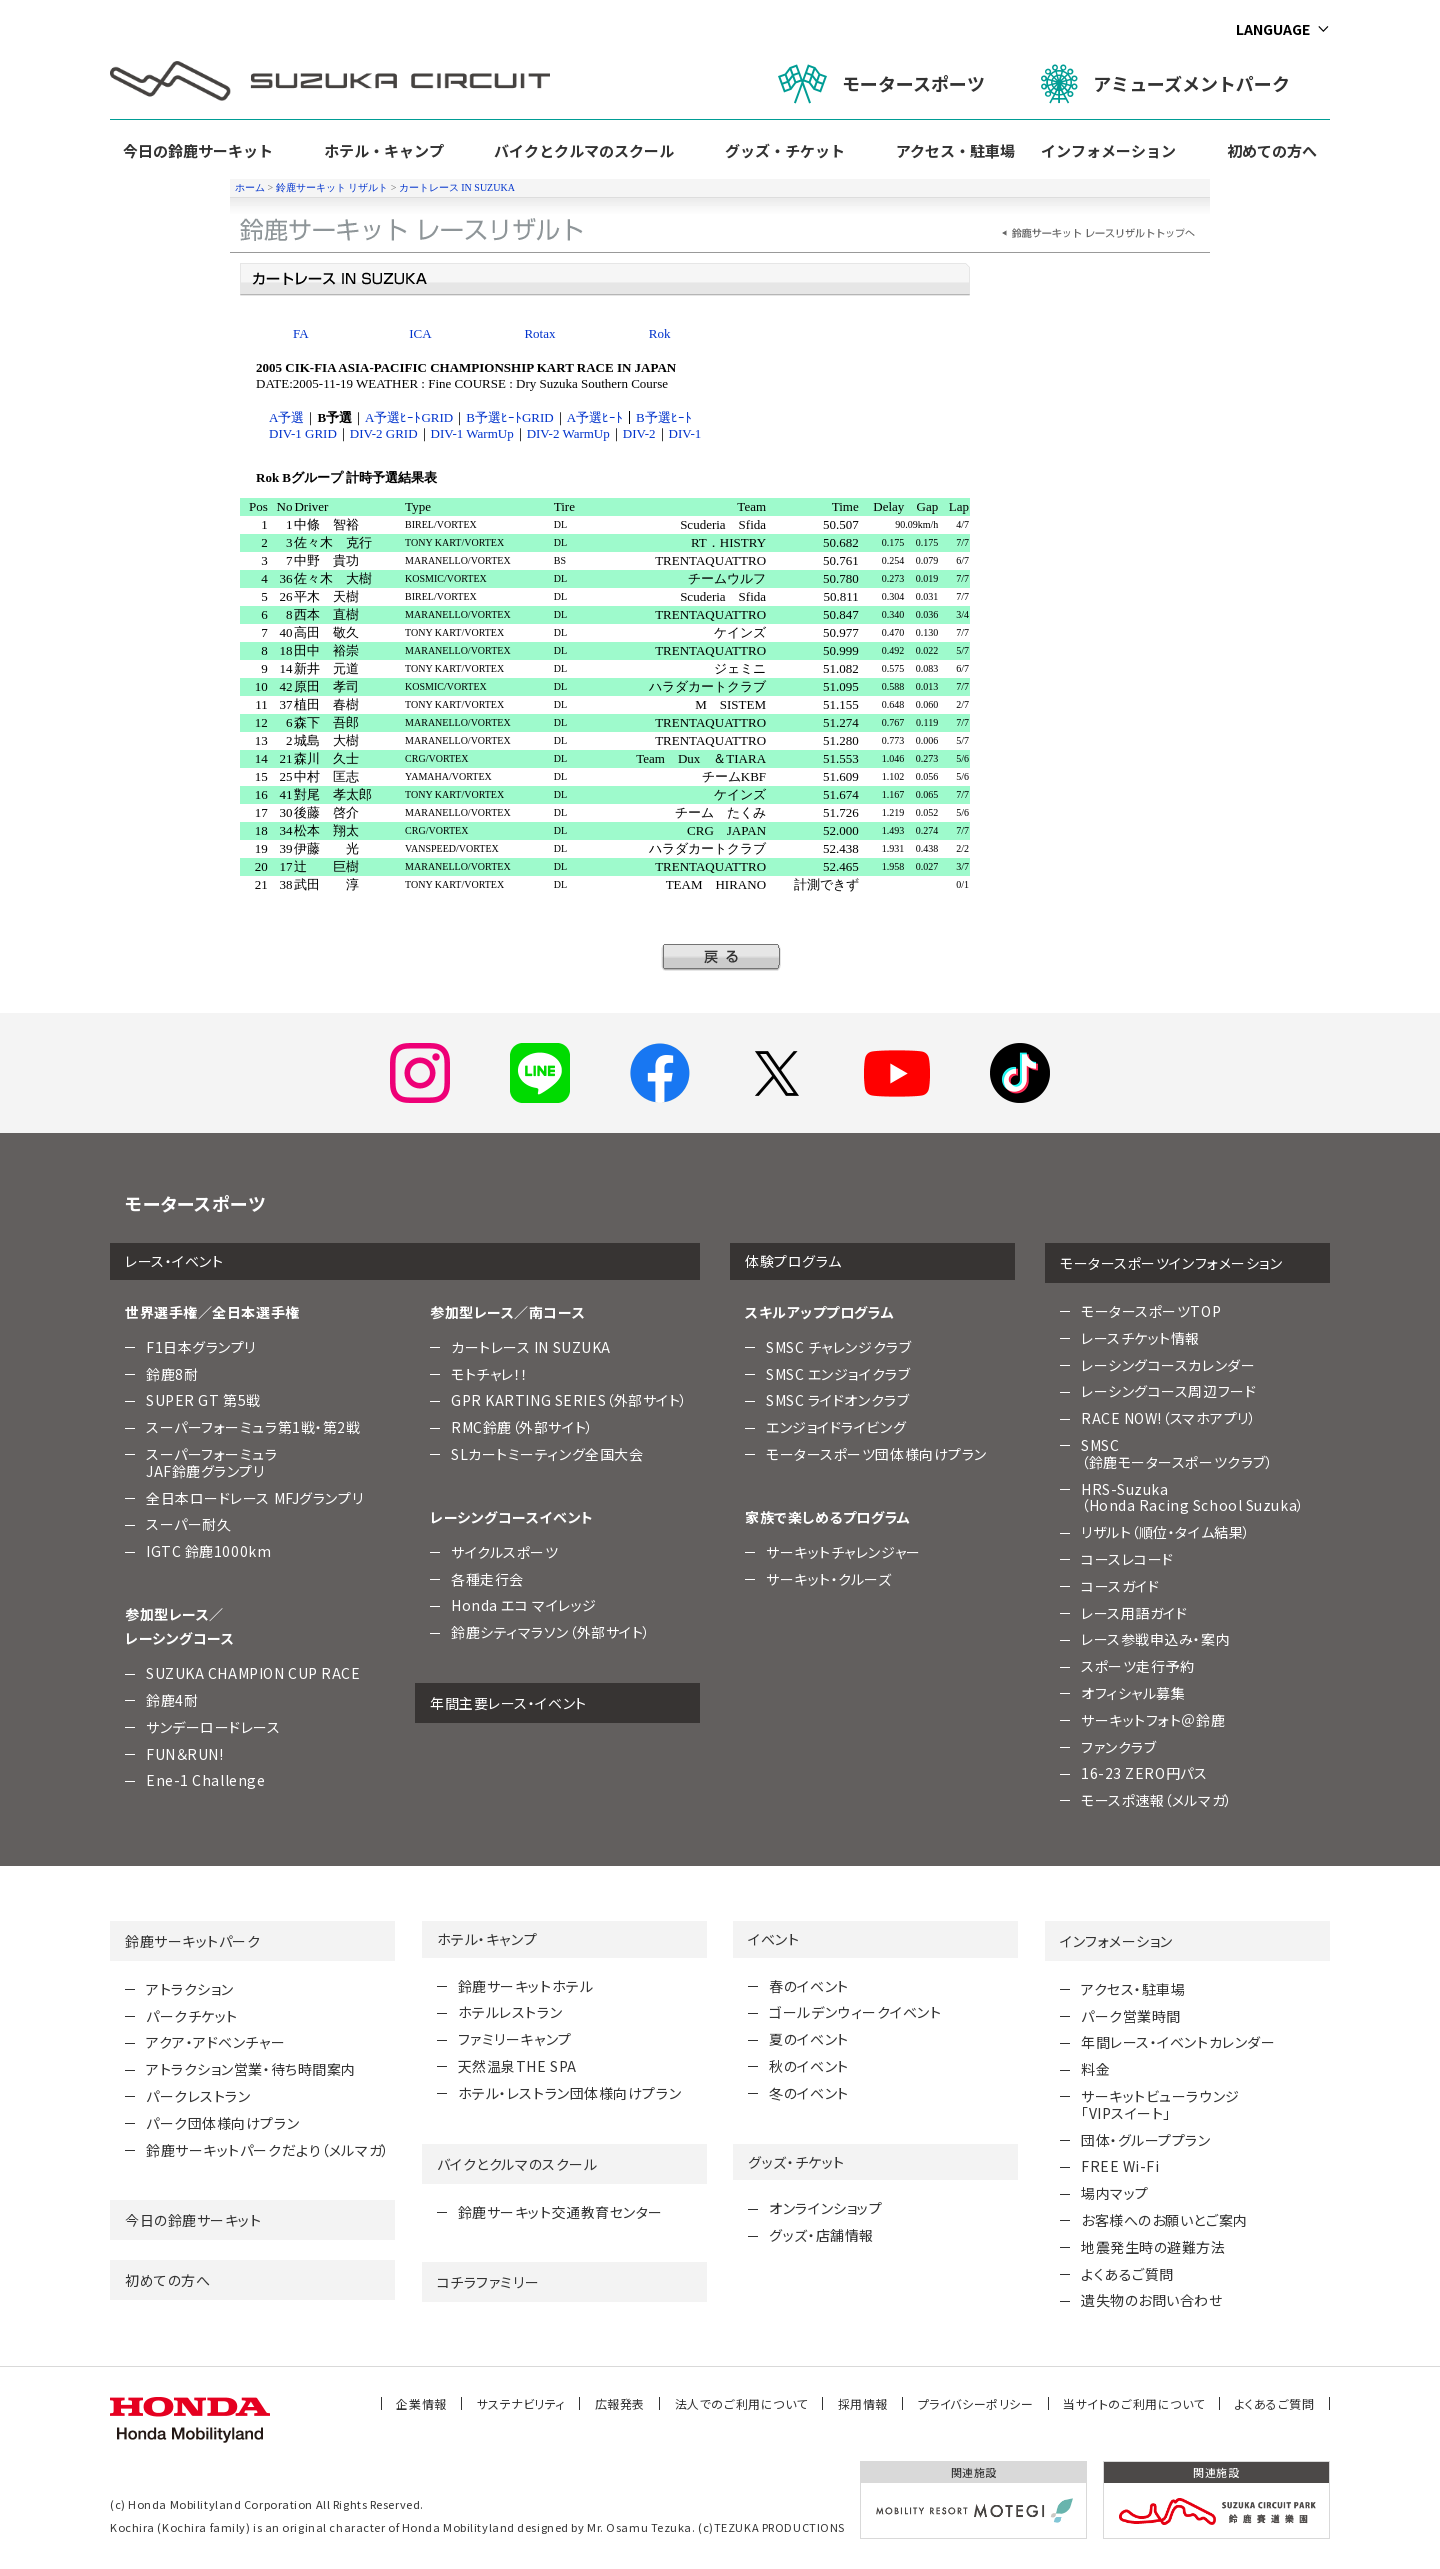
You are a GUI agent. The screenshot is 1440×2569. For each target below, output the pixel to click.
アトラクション (190, 1989)
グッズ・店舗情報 (821, 2235)
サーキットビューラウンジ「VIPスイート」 (1160, 2104)
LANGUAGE (1273, 29)
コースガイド (1120, 1586)
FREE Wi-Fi (1120, 2166)
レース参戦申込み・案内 (1155, 1639)
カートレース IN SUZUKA (457, 187)
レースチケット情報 (1140, 1338)
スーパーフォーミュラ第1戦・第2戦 (253, 1427)
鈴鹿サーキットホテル (526, 1986)
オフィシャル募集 (1133, 1693)
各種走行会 (487, 1579)
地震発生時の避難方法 (1153, 2247)
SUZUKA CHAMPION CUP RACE (253, 1673)
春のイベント (808, 1986)
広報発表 (620, 2403)
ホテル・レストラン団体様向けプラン (570, 2093)
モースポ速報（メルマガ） (1157, 1800)
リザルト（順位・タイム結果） (1166, 1532)
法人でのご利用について (741, 2403)
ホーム (250, 187)
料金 (1095, 2069)
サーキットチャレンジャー (843, 1552)
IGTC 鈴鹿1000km (208, 1551)
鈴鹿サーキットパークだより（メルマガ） (268, 2150)
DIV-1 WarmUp (472, 433)
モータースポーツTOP (1151, 1311)
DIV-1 (685, 433)
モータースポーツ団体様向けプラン (876, 1454)
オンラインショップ (825, 2208)
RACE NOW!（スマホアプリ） (1169, 1418)
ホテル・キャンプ (384, 150)
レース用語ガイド (1134, 1613)
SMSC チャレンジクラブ (838, 1347)
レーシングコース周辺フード (1168, 1391)
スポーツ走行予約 (1137, 1666)
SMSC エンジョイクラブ (838, 1374)
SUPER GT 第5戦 (203, 1400)
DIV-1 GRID (303, 433)
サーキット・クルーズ (829, 1579)
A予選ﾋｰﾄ (595, 417)
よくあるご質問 (1127, 2274)
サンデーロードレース (213, 1727)
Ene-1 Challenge (205, 1780)
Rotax (539, 333)
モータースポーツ (881, 83)
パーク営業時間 (1131, 2016)
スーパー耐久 (188, 1524)
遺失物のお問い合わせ (1152, 2300)
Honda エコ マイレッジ (524, 1605)
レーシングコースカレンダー (1168, 1365)
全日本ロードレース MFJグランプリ (254, 1498)
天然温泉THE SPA (517, 2066)
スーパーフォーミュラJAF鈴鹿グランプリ (212, 1462)
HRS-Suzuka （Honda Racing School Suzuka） (1193, 1497)
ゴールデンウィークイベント (855, 2012)
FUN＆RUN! (184, 1754)
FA (301, 333)
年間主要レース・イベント (508, 1703)
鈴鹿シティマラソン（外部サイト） (551, 1632)
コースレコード (1127, 1559)
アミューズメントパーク (1165, 83)
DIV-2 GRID (384, 433)
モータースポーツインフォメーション (1171, 1263)
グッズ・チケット (785, 150)
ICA (420, 333)
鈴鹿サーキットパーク (193, 1941)
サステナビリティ (521, 2403)
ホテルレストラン (510, 2012)
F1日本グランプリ (201, 1347)
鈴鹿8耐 (172, 1374)
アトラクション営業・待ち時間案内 (251, 2069)
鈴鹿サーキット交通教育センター (560, 2212)
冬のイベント (808, 2093)
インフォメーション (1108, 150)
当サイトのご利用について (1134, 2403)
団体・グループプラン (1146, 2140)
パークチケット (192, 2016)
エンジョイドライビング (836, 1427)
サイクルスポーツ (504, 1552)
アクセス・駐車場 (955, 150)
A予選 (286, 417)
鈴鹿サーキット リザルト (332, 187)
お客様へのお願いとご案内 (1164, 2220)
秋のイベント (808, 2066)
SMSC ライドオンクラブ (837, 1400)
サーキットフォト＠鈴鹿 (1153, 1720)
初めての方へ (1272, 150)
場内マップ (1115, 2193)
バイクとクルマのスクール (584, 150)
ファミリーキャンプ (515, 2039)
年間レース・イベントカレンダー (1178, 2042)
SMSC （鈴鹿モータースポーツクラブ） (1177, 1453)
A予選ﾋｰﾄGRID (409, 417)
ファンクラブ (1118, 1747)
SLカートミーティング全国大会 (547, 1454)
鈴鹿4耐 (172, 1700)
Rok (660, 333)
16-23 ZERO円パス (1144, 1773)
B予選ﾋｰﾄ (664, 417)
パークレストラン (198, 2096)
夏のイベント (808, 2039)
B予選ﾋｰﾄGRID (509, 417)
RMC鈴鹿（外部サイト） (522, 1427)
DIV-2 (639, 433)
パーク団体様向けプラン (222, 2123)
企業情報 (421, 2403)
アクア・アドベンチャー (215, 2042)
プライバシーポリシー (976, 2403)
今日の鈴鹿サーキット (198, 150)
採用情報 (863, 2403)
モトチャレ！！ (490, 1374)
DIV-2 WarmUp (568, 433)
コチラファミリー (488, 2282)
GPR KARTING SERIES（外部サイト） (569, 1400)
